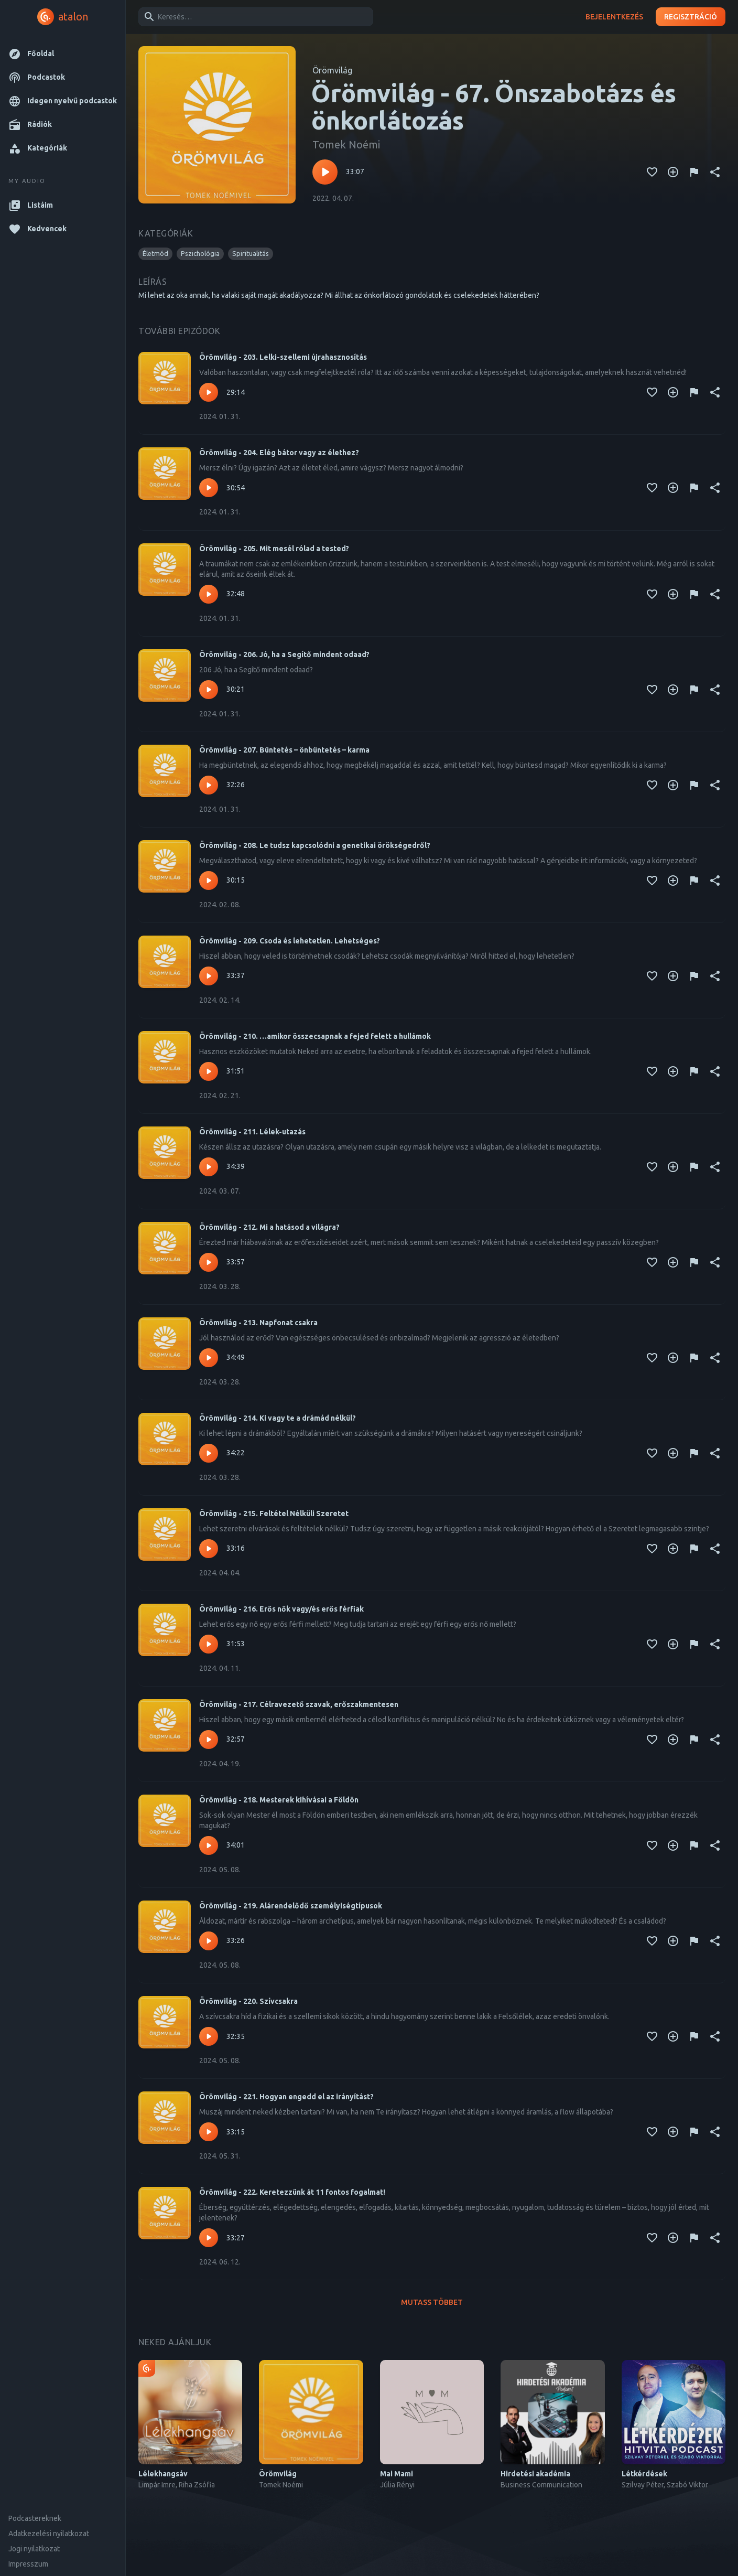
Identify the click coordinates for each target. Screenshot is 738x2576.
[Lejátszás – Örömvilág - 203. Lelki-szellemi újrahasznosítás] (208, 392)
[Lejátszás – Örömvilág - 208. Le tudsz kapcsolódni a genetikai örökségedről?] (208, 880)
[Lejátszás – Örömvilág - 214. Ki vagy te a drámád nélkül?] (208, 1453)
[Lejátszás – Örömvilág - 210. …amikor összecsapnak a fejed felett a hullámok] (208, 1071)
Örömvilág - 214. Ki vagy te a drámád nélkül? (277, 1418)
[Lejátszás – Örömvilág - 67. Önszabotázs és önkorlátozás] (325, 172)
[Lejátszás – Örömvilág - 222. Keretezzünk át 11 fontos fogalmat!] (208, 2237)
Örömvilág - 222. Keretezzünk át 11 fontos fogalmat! (292, 2192)
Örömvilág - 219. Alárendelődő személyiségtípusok (290, 1906)
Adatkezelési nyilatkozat (48, 2533)
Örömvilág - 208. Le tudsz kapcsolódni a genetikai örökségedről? (314, 845)
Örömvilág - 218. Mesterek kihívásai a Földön (279, 1800)
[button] (62, 54)
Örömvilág (332, 70)
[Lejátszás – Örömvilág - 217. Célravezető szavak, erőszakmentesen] (208, 1739)
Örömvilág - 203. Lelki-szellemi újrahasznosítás (283, 357)
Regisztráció (690, 17)
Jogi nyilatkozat (34, 2549)
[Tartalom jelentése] (693, 172)
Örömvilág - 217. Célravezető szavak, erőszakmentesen (298, 1704)
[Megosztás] (714, 172)
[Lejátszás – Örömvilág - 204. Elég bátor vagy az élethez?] (208, 487)
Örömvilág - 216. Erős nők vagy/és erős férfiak (281, 1609)
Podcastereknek (34, 2518)
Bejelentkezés (614, 17)
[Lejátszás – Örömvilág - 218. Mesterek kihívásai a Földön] (208, 1845)
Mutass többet (432, 2302)
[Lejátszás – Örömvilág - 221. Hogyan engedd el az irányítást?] (208, 2131)
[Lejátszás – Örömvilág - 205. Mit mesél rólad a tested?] (208, 594)
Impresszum (28, 2564)
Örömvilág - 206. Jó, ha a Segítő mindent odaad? (284, 654)
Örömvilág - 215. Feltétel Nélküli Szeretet (274, 1513)
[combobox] (254, 17)
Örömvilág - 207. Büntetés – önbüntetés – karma (284, 750)
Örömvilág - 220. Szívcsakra (248, 2001)
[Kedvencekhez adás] (652, 172)
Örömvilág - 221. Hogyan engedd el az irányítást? (286, 2096)
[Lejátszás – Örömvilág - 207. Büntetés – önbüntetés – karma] (208, 785)
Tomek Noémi (346, 144)
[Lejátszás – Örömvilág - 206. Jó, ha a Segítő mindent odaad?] (208, 689)
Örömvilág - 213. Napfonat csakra (258, 1322)
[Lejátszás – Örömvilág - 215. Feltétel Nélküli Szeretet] (208, 1548)
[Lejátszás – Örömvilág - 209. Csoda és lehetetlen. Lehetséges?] (208, 976)
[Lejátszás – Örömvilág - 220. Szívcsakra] (208, 2036)
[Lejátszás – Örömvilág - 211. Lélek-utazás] (208, 1166)
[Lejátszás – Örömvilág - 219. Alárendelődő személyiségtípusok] (208, 1940)
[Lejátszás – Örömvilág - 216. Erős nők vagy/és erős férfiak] (208, 1644)
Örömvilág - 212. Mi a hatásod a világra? (269, 1227)
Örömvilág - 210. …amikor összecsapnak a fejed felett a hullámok (315, 1036)
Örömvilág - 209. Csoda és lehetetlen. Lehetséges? (289, 941)
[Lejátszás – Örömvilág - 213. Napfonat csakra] (208, 1357)
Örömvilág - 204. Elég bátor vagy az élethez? (279, 452)
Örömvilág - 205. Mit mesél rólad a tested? (274, 548)
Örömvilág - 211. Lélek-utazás (252, 1132)
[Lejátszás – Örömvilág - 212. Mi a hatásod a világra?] (208, 1262)
